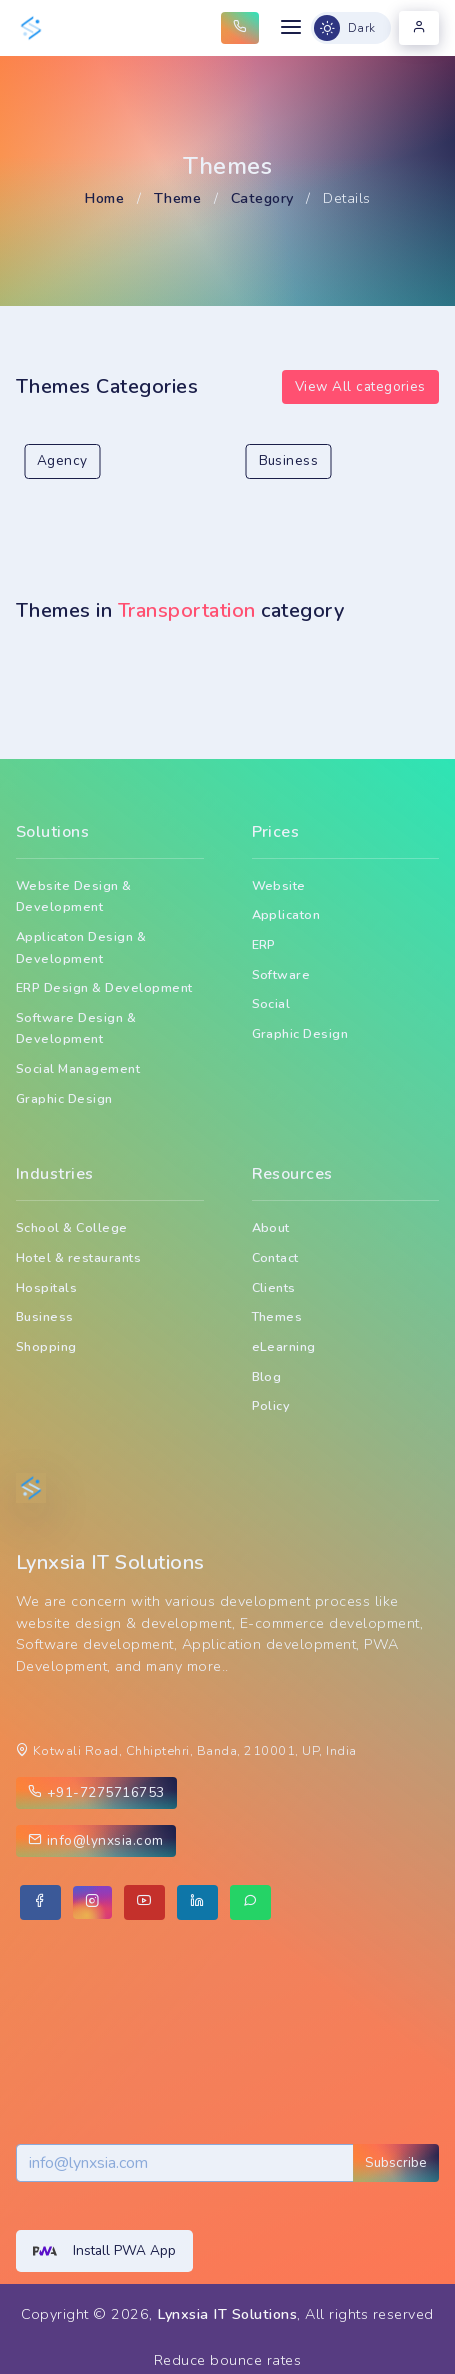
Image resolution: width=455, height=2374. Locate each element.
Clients (274, 1287)
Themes (277, 1316)
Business (289, 460)
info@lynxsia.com (96, 1840)
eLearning (284, 1346)
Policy (271, 1405)
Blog (267, 1376)
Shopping (46, 1346)
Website (279, 885)
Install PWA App (104, 2251)
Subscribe (396, 2162)
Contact (275, 1257)
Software (281, 974)
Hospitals (46, 1287)
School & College (72, 1227)
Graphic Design (64, 1098)
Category (262, 198)
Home (104, 198)
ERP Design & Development (104, 987)
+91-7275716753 (96, 1792)
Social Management (78, 1068)
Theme (177, 198)
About (271, 1227)
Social (271, 1003)
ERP (264, 944)
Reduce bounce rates (227, 2360)
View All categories (360, 386)
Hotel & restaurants (78, 1257)
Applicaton (286, 914)
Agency (62, 460)
